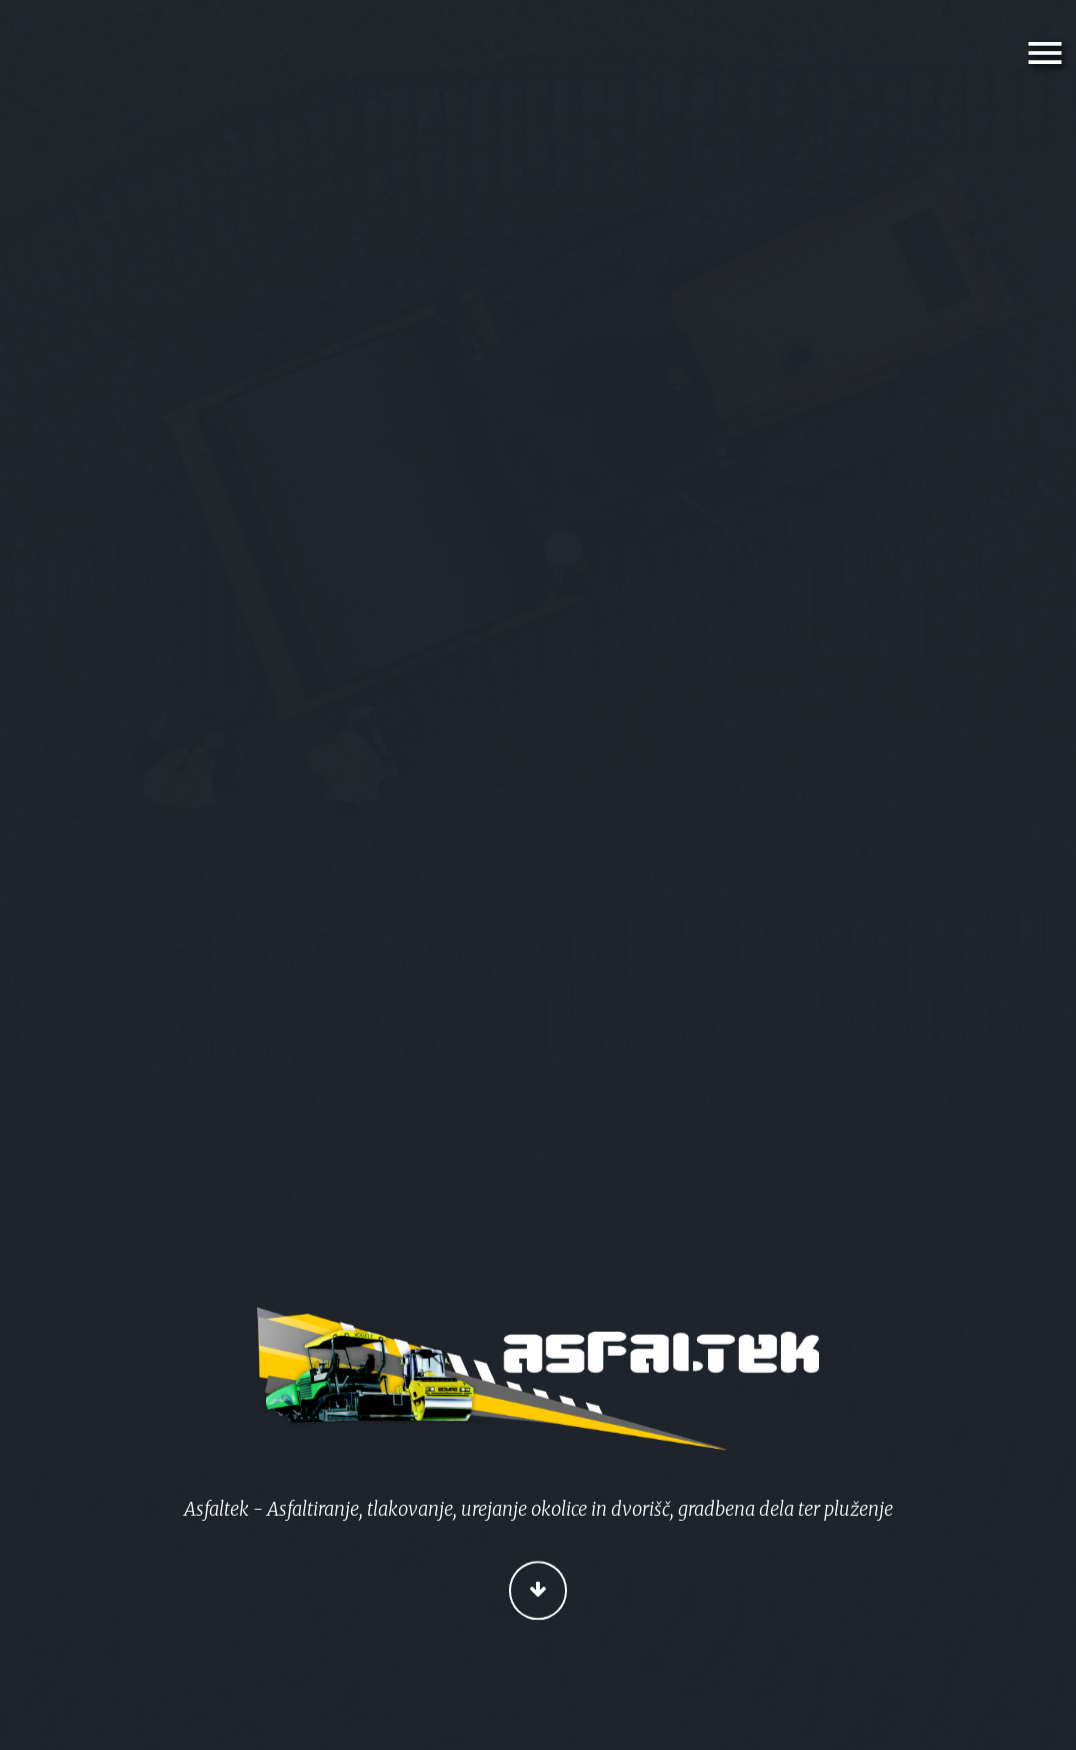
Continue (538, 1592)
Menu (1048, 53)
